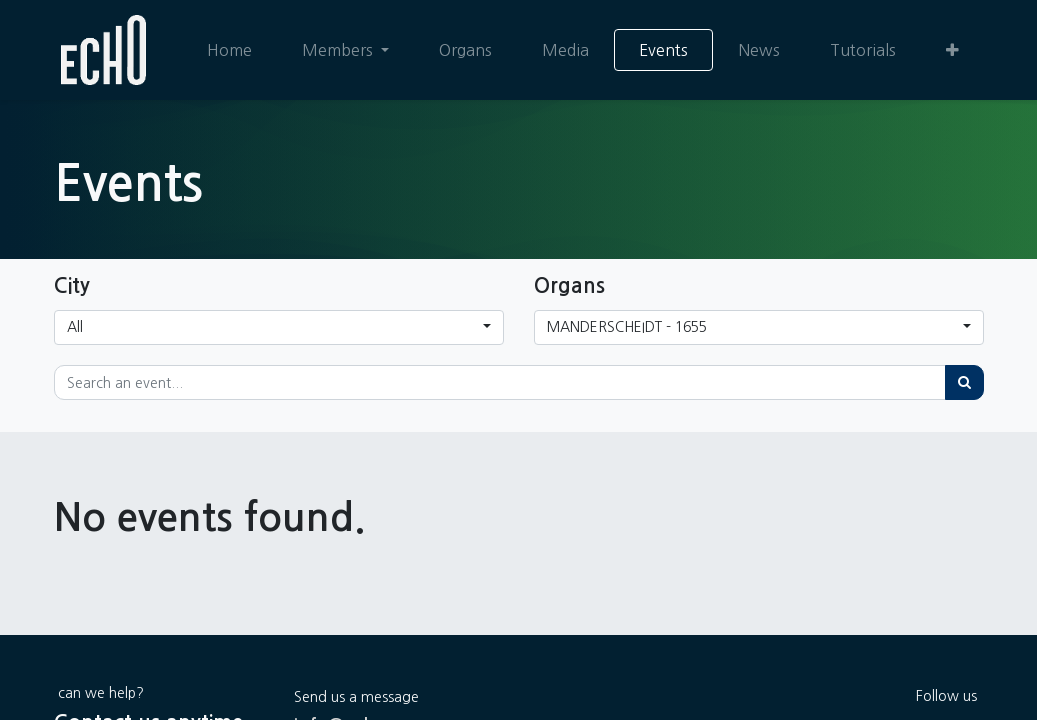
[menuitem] (228, 50)
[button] (952, 50)
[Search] (964, 382)
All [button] (75, 327)
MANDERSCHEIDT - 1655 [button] (627, 327)
